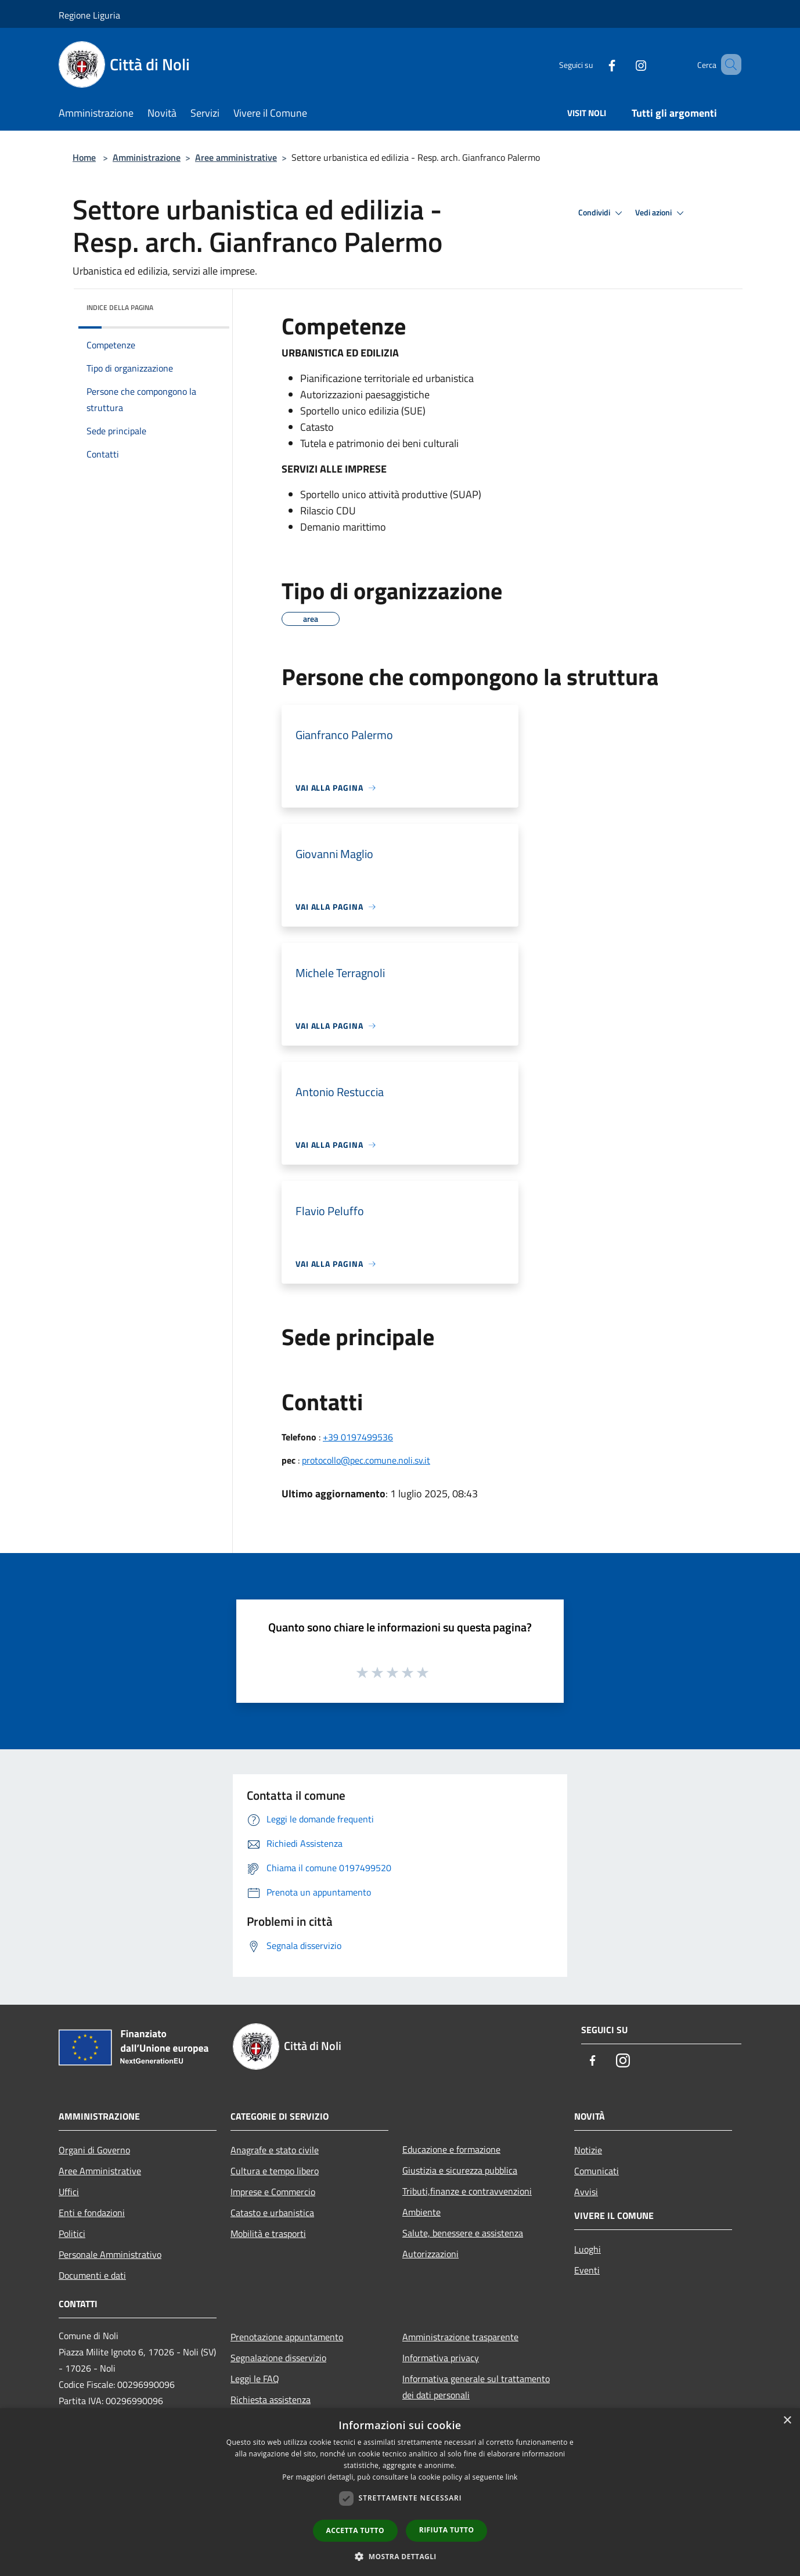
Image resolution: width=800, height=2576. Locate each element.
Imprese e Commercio (272, 2192)
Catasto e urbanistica (272, 2213)
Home (84, 157)
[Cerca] (727, 64)
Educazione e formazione (451, 2149)
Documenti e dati (92, 2275)
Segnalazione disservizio (278, 2358)
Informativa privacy (440, 2358)
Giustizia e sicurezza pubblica (459, 2170)
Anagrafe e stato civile (274, 2150)
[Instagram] (624, 64)
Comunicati (596, 2171)
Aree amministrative (236, 157)
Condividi (602, 213)
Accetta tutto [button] (355, 2530)
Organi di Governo (94, 2150)
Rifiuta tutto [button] (446, 2530)
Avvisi (586, 2192)
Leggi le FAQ (254, 2379)
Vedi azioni (661, 213)
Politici (72, 2233)
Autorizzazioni (430, 2254)
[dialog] (400, 2492)
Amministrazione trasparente (460, 2337)
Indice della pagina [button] (120, 307)
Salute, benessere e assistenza (462, 2233)
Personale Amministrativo (110, 2254)
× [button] (787, 2420)
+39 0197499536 (358, 1437)
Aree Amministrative (100, 2171)
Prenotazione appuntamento (286, 2337)
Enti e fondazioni (92, 2213)
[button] (400, 2556)
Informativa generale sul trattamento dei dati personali (476, 2387)
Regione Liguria (89, 15)
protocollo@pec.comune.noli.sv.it (366, 1460)
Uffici (69, 2192)
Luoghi (587, 2249)
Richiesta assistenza (270, 2399)
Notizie (588, 2150)
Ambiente (421, 2212)
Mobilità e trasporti (268, 2233)
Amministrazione (147, 157)
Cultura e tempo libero (274, 2171)
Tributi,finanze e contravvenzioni (467, 2191)
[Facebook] (595, 64)
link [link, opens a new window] (512, 2477)
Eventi (587, 2270)
